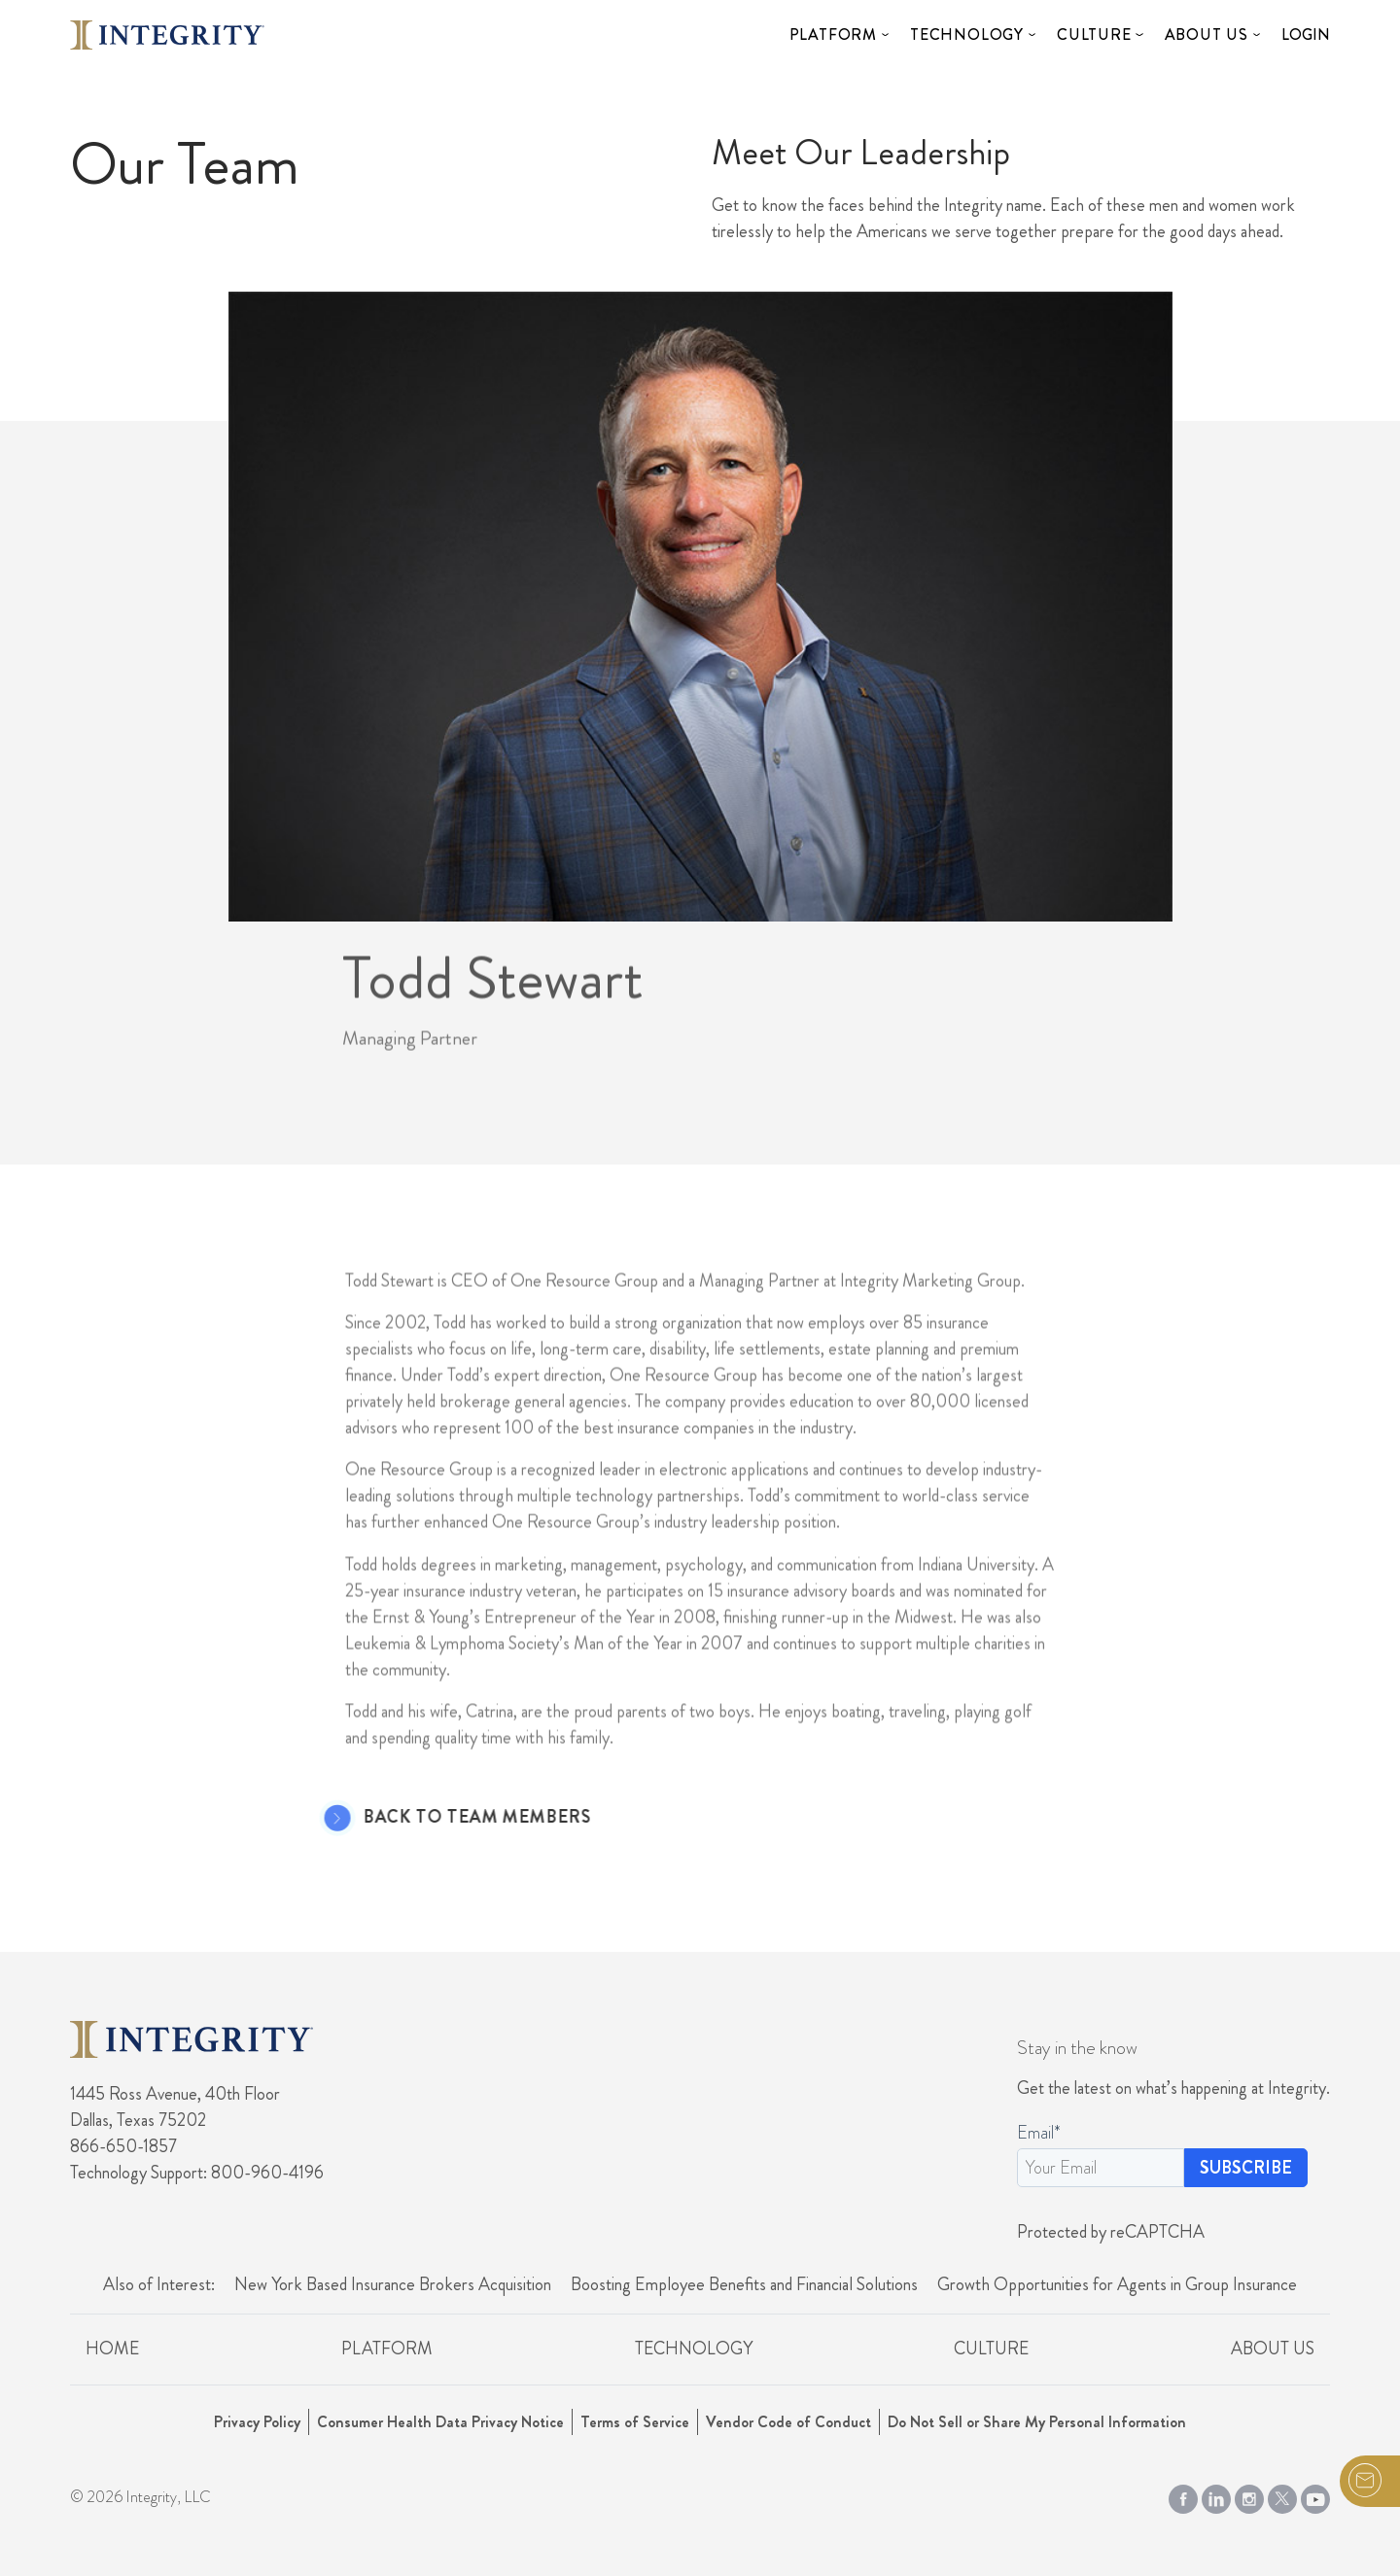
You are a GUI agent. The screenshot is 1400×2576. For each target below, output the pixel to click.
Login (1305, 34)
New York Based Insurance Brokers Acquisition (392, 2284)
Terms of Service (634, 2422)
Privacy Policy (257, 2422)
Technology (967, 34)
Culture (1094, 34)
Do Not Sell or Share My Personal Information (1037, 2422)
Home (112, 2348)
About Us (1206, 34)
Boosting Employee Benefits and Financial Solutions (744, 2284)
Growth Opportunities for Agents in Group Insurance (1117, 2284)
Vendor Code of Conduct (788, 2422)
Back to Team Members (450, 1817)
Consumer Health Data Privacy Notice (440, 2422)
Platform (833, 34)
